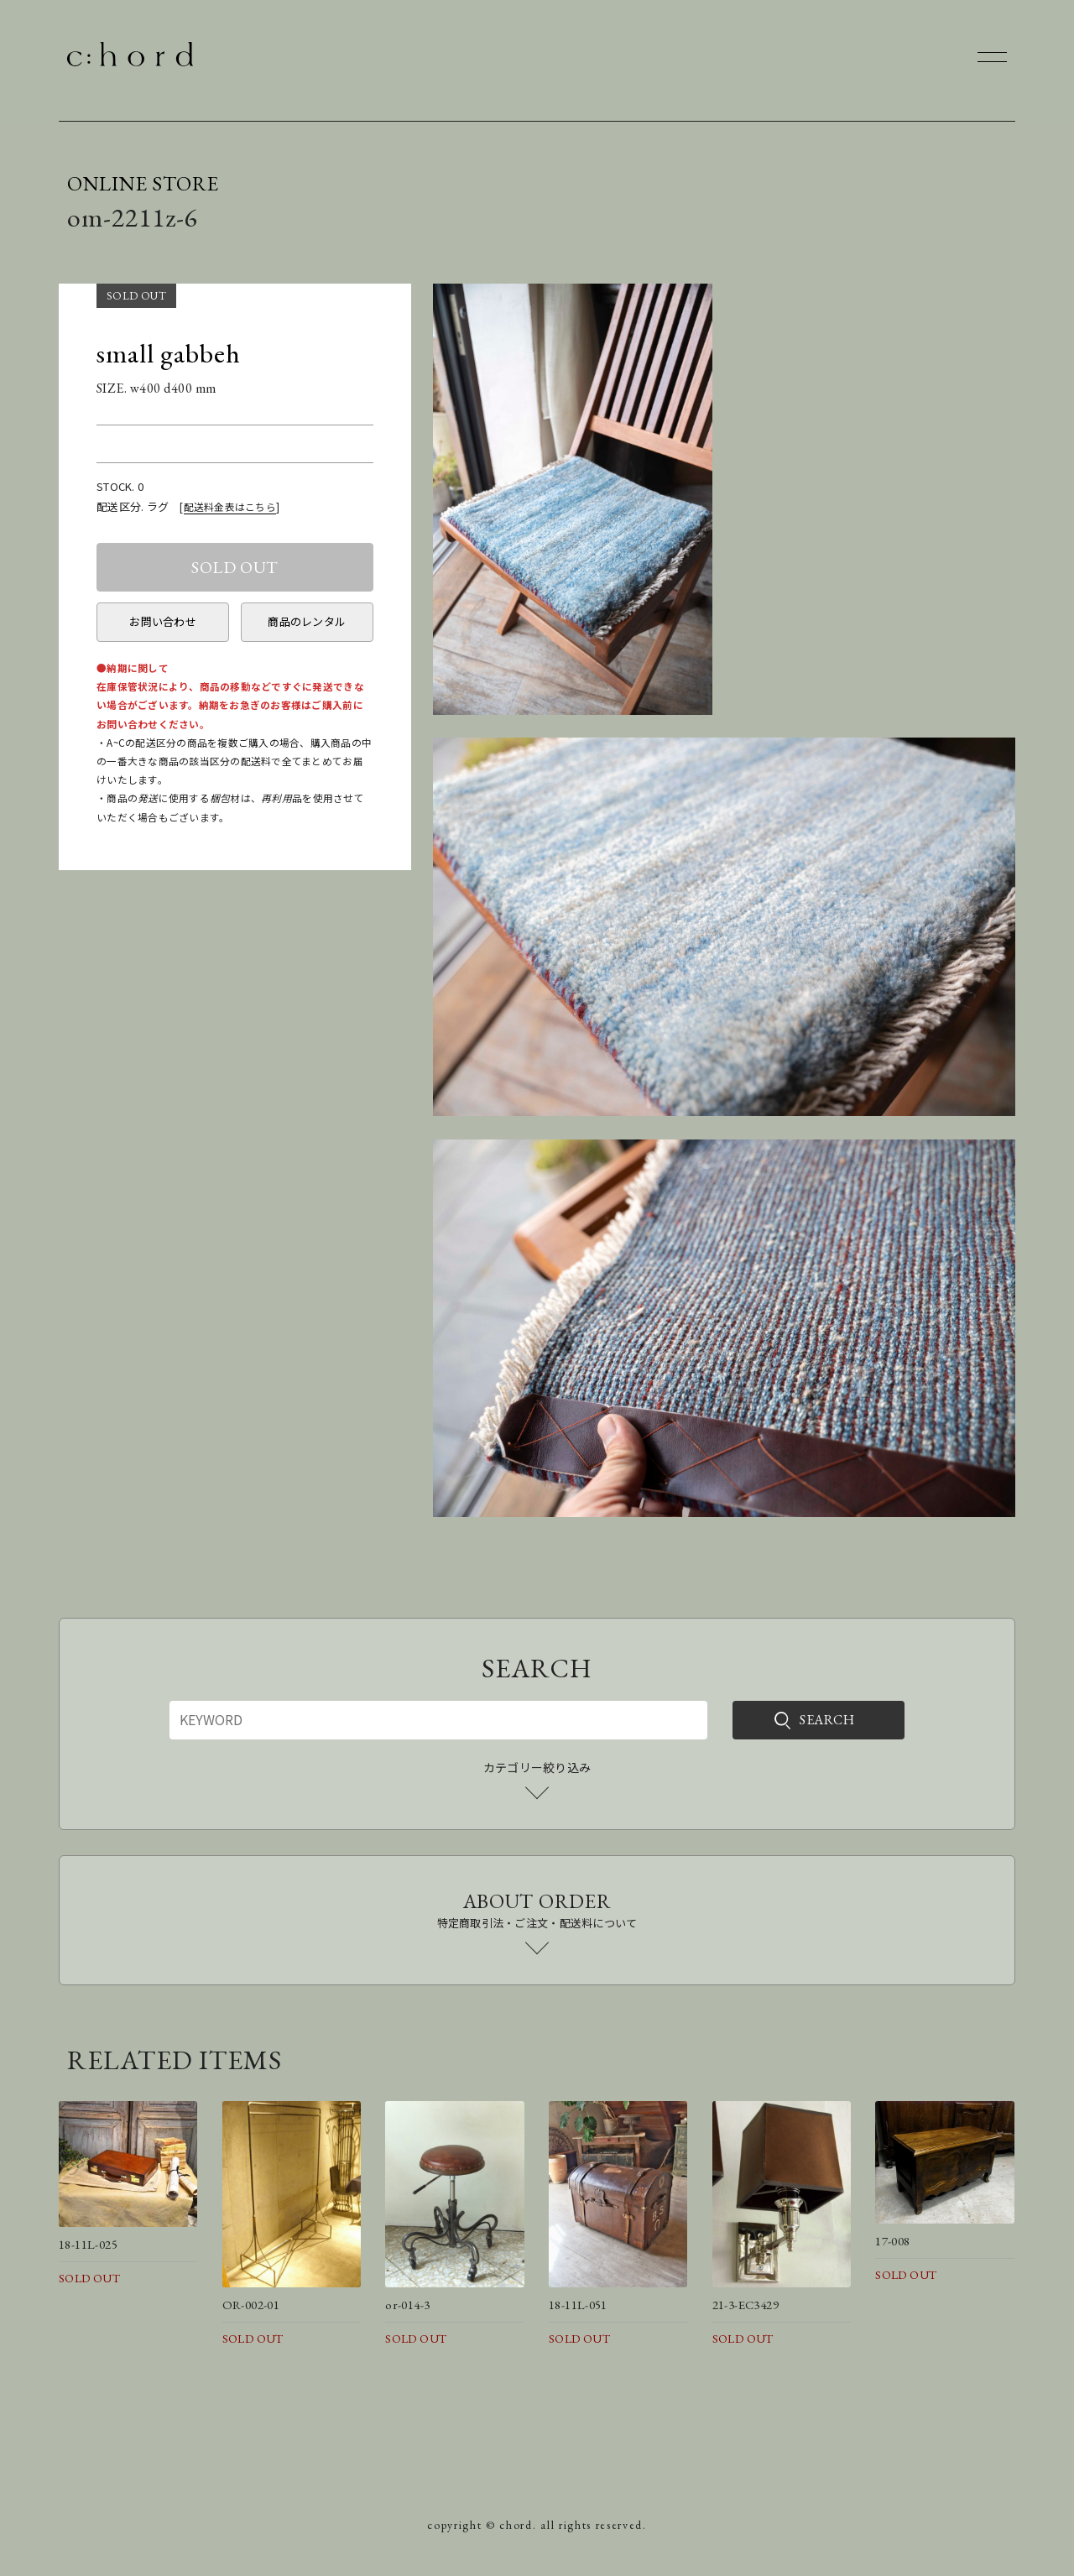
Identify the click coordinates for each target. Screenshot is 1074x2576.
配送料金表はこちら (230, 506)
